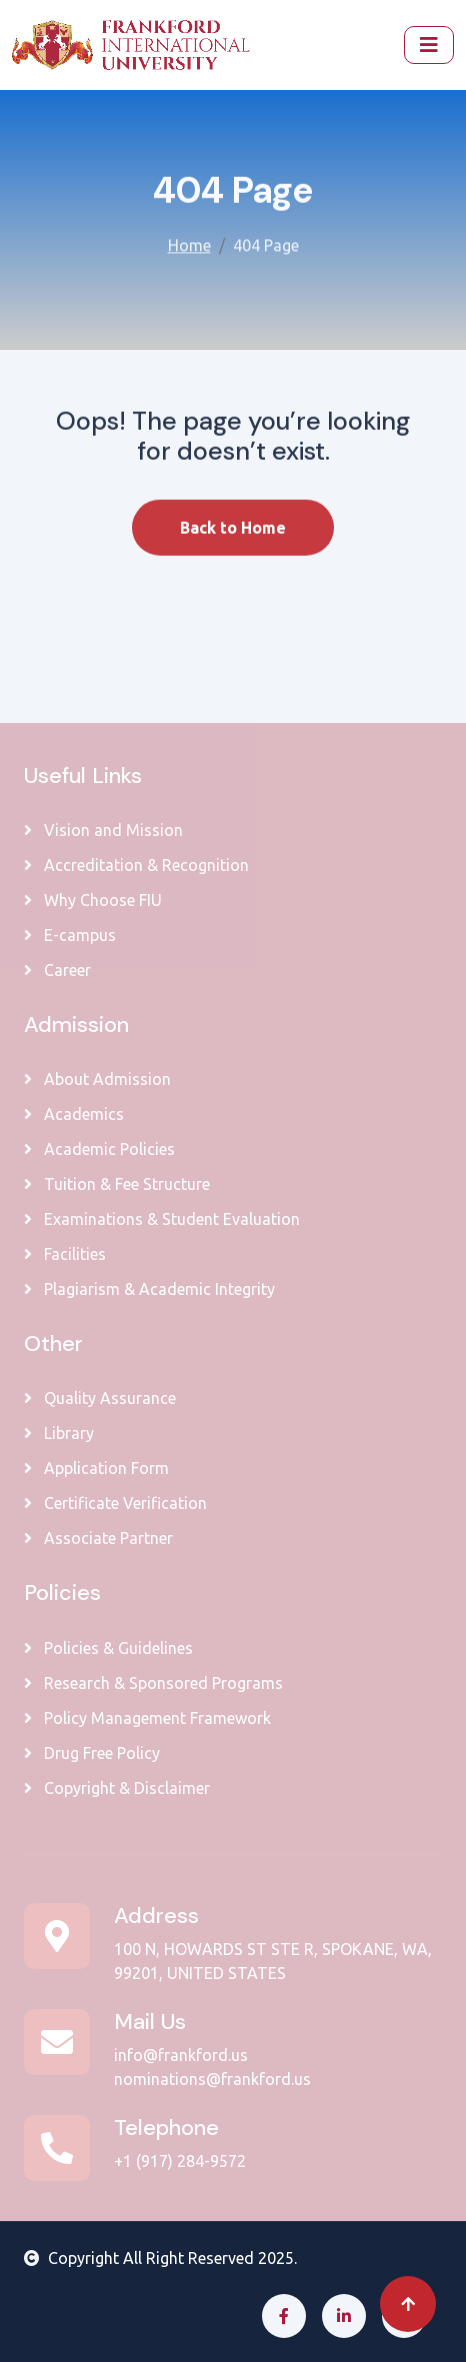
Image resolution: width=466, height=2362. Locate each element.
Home (189, 243)
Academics (74, 1114)
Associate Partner (98, 1538)
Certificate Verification (115, 1503)
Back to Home (233, 544)
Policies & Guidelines (108, 1648)
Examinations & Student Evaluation (162, 1219)
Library (59, 1433)
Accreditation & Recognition (136, 865)
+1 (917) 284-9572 (180, 2161)
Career (57, 970)
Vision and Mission (103, 830)
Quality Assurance (100, 1398)
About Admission (97, 1079)
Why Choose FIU (93, 900)
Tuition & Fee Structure (117, 1184)
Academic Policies (99, 1149)
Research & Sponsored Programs (153, 1683)
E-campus (70, 935)
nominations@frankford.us (212, 2079)
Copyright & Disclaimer (117, 1788)
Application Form (96, 1468)
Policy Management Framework (147, 1718)
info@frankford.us (181, 2055)
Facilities (65, 1254)
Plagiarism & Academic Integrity (149, 1289)
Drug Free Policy (92, 1753)
